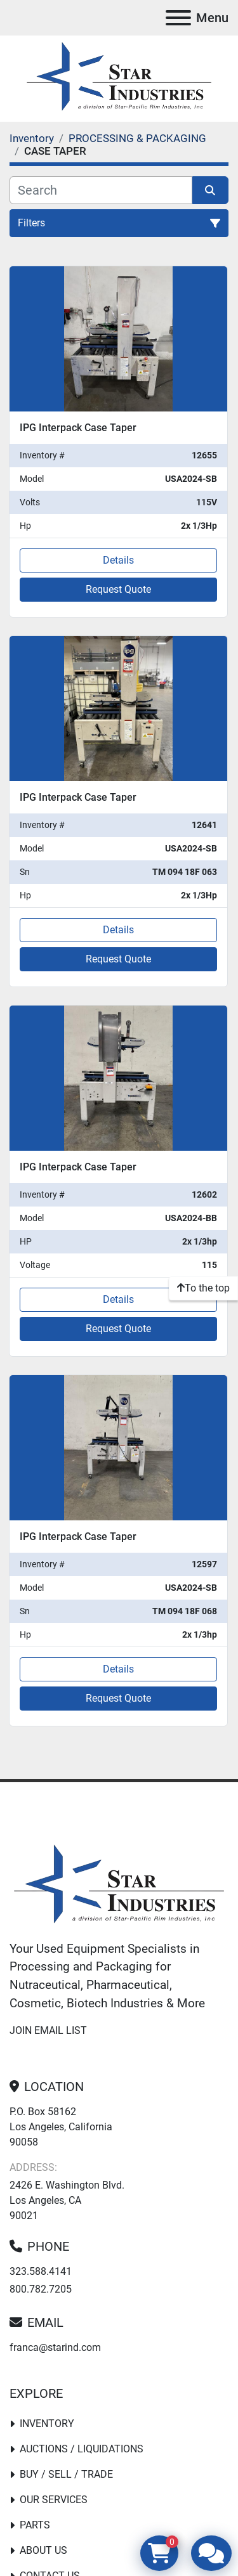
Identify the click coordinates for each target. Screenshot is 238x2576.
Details (118, 560)
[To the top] (203, 1288)
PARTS (35, 2525)
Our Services (54, 2500)
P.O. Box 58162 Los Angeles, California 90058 (61, 2127)
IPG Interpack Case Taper (78, 428)
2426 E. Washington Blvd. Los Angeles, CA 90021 (67, 2200)
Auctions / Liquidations (81, 2449)
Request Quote (118, 589)
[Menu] (178, 17)
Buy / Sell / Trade (66, 2474)
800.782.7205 (41, 2289)
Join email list (48, 2030)
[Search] (101, 190)
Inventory (47, 2423)
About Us (43, 2550)
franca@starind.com (55, 2347)
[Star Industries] (119, 1885)
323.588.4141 (41, 2271)
